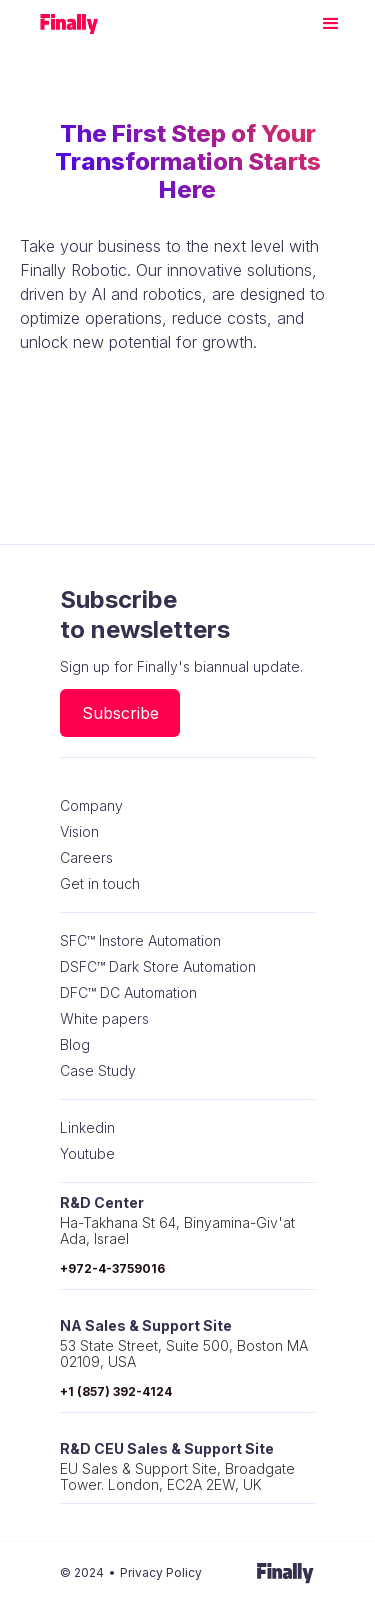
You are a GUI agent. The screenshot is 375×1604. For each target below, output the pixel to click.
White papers (104, 1019)
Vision (79, 832)
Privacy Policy (161, 1572)
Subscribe (120, 713)
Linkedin (87, 1128)
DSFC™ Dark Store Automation (158, 967)
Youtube (87, 1154)
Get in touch (100, 884)
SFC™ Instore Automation (140, 941)
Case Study (98, 1071)
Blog (75, 1045)
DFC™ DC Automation (128, 993)
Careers (86, 858)
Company (91, 806)
